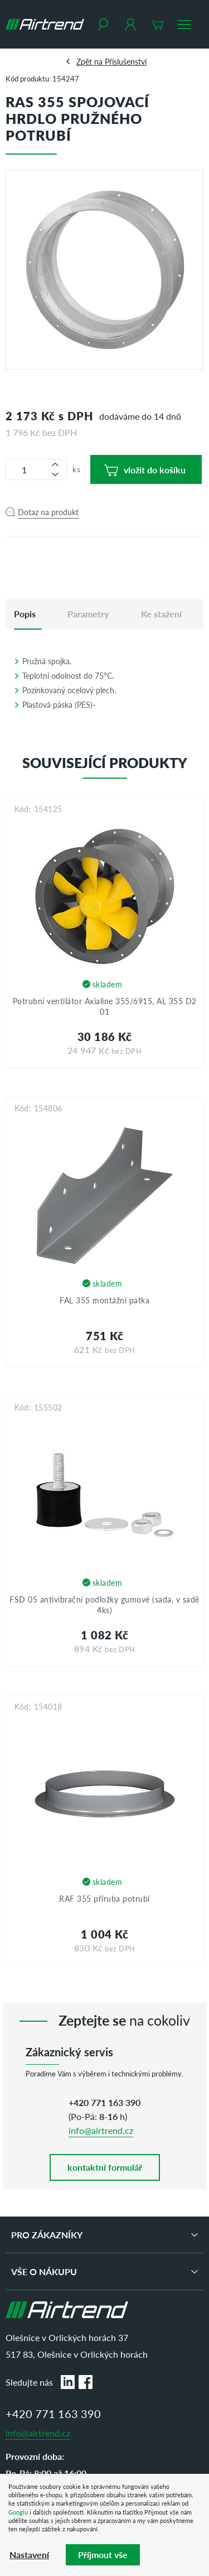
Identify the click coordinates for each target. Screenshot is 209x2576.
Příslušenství (126, 61)
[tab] (25, 614)
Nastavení (29, 2554)
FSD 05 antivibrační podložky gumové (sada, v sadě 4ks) (104, 1605)
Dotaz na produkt (48, 511)
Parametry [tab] (88, 613)
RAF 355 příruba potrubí (104, 1898)
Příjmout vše (103, 2554)
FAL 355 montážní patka (104, 1300)
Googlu (18, 2512)
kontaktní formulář (104, 2167)
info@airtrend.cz (101, 2130)
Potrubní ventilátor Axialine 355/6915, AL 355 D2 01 (105, 1006)
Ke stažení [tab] (161, 613)
